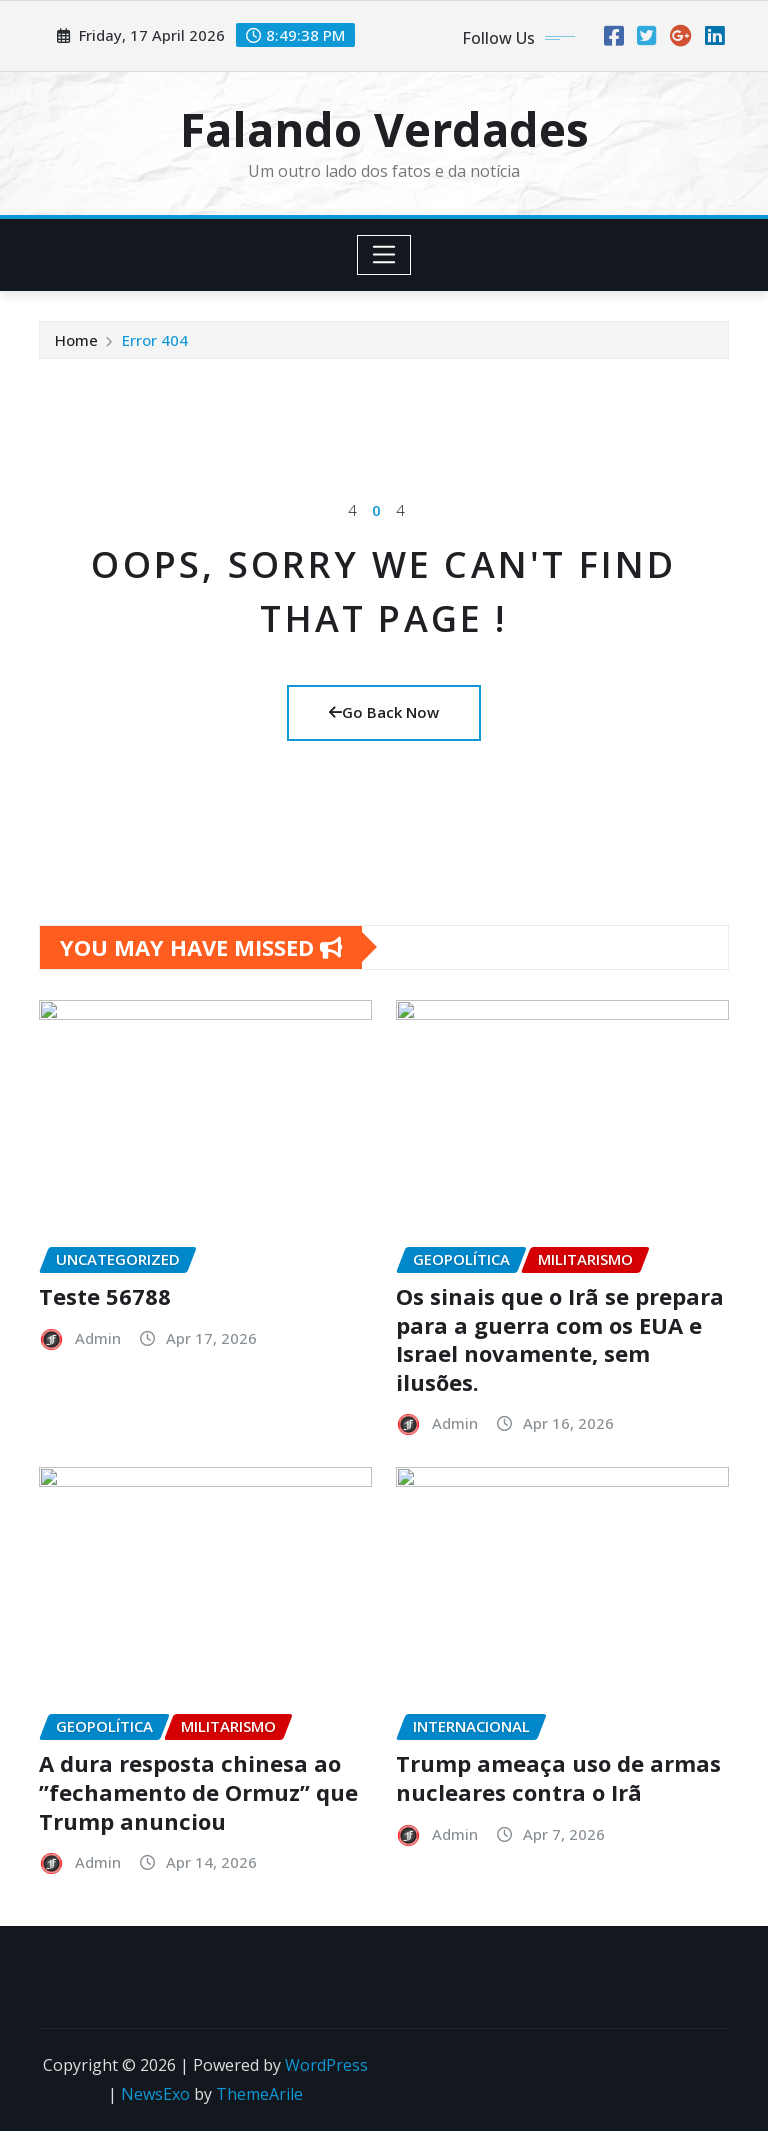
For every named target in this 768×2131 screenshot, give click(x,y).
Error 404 (155, 340)
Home (76, 340)
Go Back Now (384, 712)
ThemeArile (259, 2094)
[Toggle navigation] (384, 255)
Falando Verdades (384, 129)
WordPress (326, 2065)
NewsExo (155, 2094)
